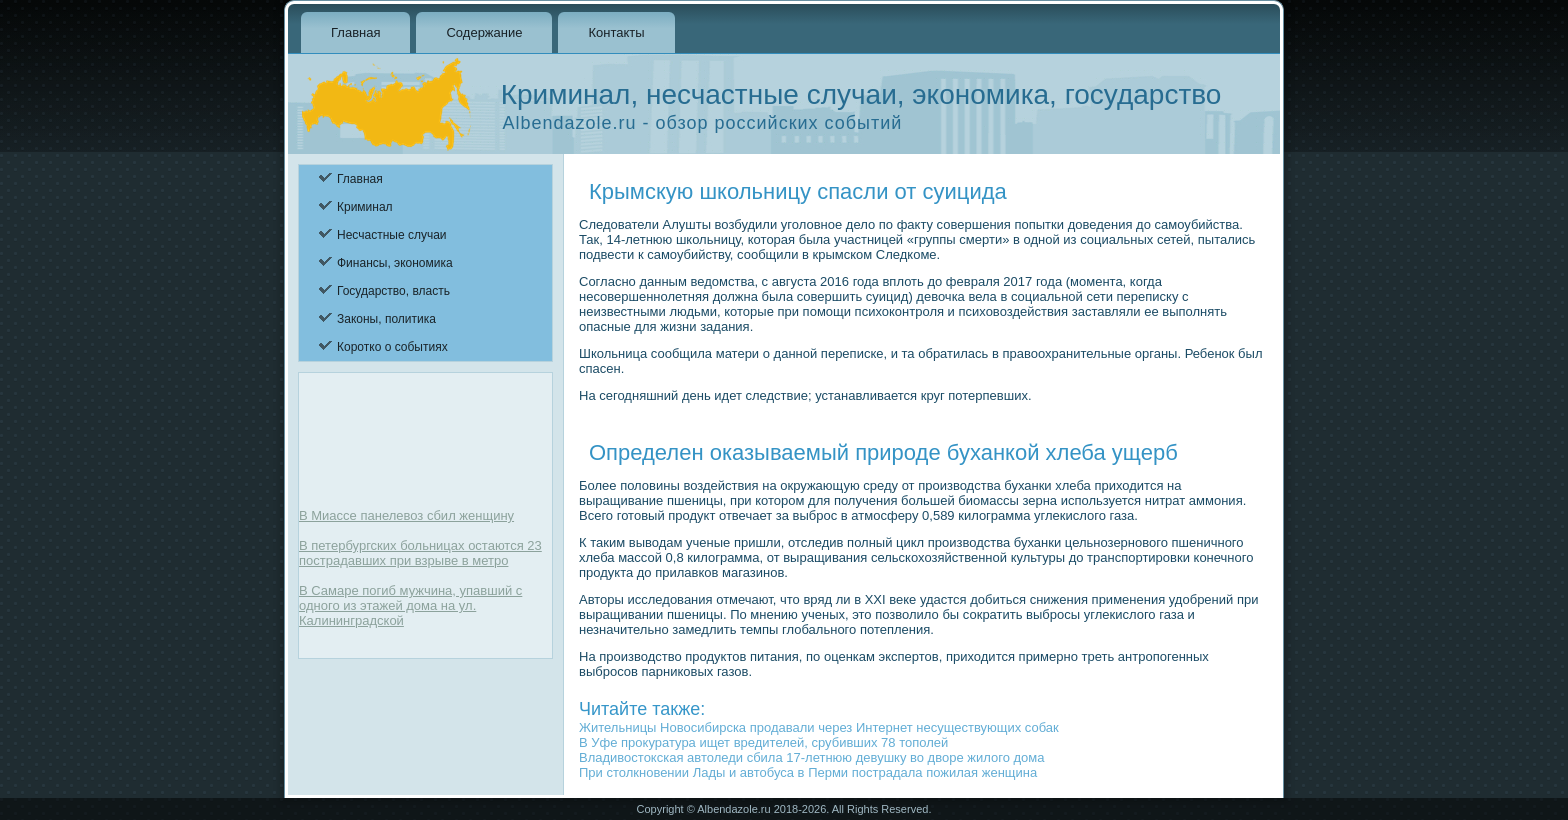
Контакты (616, 32)
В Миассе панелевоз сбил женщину (406, 515)
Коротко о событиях (392, 347)
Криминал (365, 207)
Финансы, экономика (395, 263)
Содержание (484, 32)
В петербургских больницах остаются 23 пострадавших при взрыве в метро (420, 553)
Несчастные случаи (392, 235)
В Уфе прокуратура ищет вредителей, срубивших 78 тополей (763, 742)
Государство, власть (393, 291)
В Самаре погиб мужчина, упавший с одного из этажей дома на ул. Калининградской (410, 605)
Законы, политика (386, 319)
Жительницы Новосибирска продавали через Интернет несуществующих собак (819, 727)
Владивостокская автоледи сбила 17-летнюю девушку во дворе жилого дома (811, 757)
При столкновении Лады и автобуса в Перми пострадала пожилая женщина (808, 772)
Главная (355, 32)
